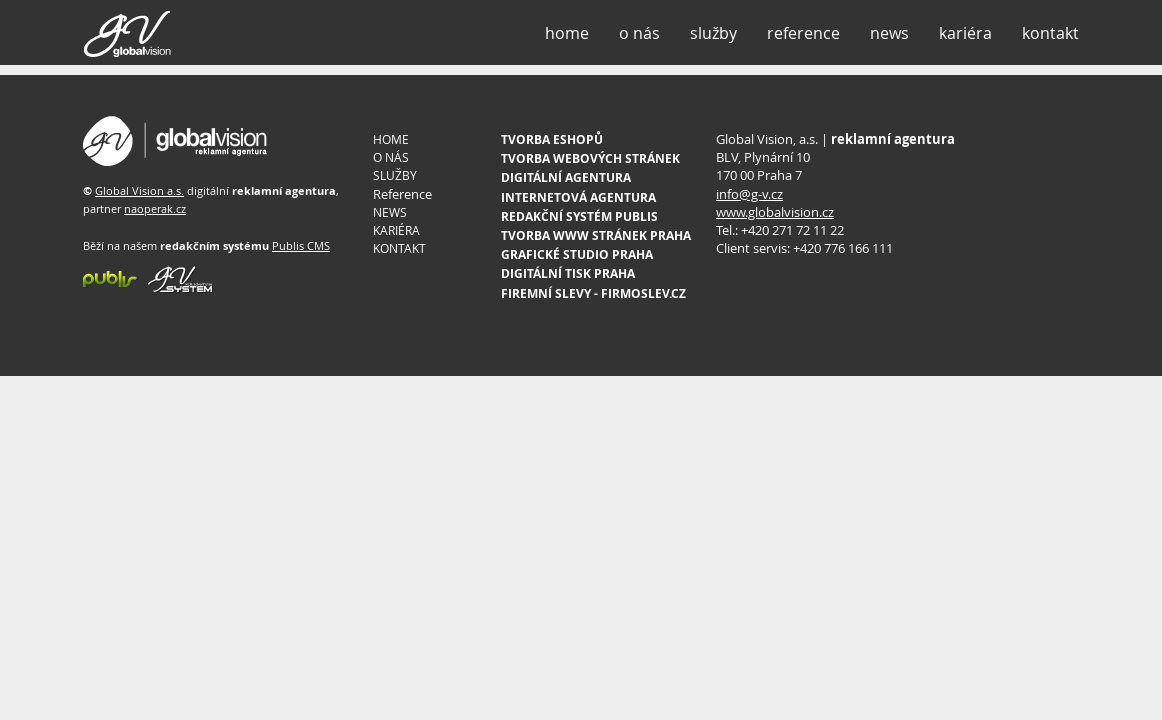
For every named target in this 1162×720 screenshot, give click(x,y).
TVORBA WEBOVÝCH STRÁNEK (590, 158)
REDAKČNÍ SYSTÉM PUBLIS (579, 216)
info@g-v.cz (749, 194)
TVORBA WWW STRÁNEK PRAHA (596, 235)
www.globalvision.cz (775, 212)
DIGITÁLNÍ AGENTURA (566, 177)
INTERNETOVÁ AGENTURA (578, 197)
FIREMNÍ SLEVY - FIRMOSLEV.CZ (593, 293)
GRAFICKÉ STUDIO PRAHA (577, 254)
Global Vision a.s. (139, 190)
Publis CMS (301, 245)
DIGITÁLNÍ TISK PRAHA (568, 273)
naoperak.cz (155, 208)
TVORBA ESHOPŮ (552, 139)
